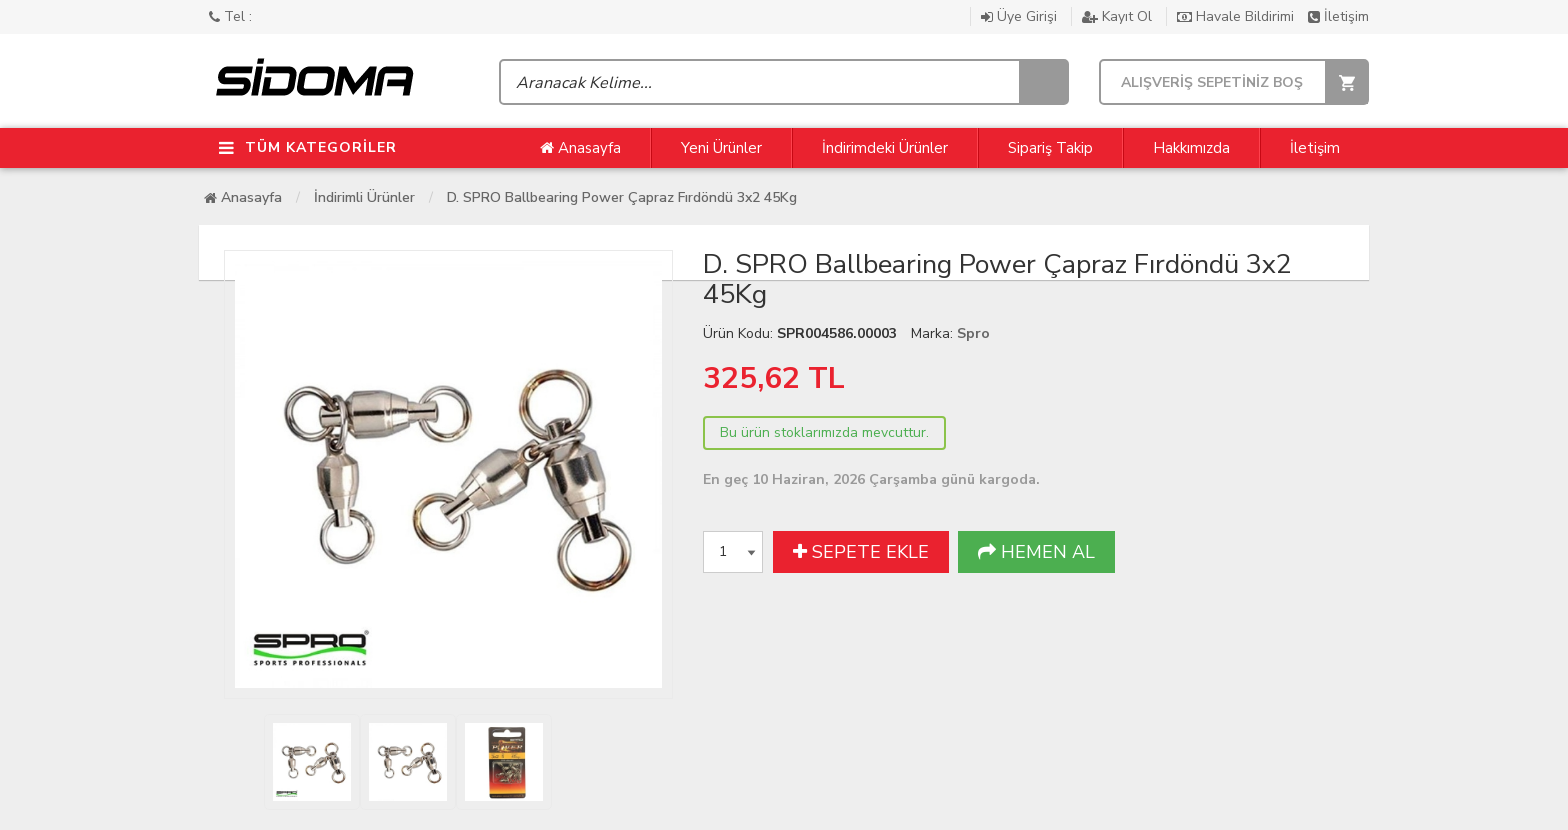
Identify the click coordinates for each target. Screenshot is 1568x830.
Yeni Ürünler (721, 148)
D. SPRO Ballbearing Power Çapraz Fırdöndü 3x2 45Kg (622, 197)
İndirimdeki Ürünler (885, 148)
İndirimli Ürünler (364, 197)
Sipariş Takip (1050, 148)
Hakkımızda (1191, 148)
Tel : (230, 16)
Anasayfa (580, 148)
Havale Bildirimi (1237, 16)
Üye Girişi (1021, 16)
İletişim (1338, 16)
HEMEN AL (1036, 552)
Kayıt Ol (1119, 16)
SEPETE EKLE (861, 552)
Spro (973, 333)
